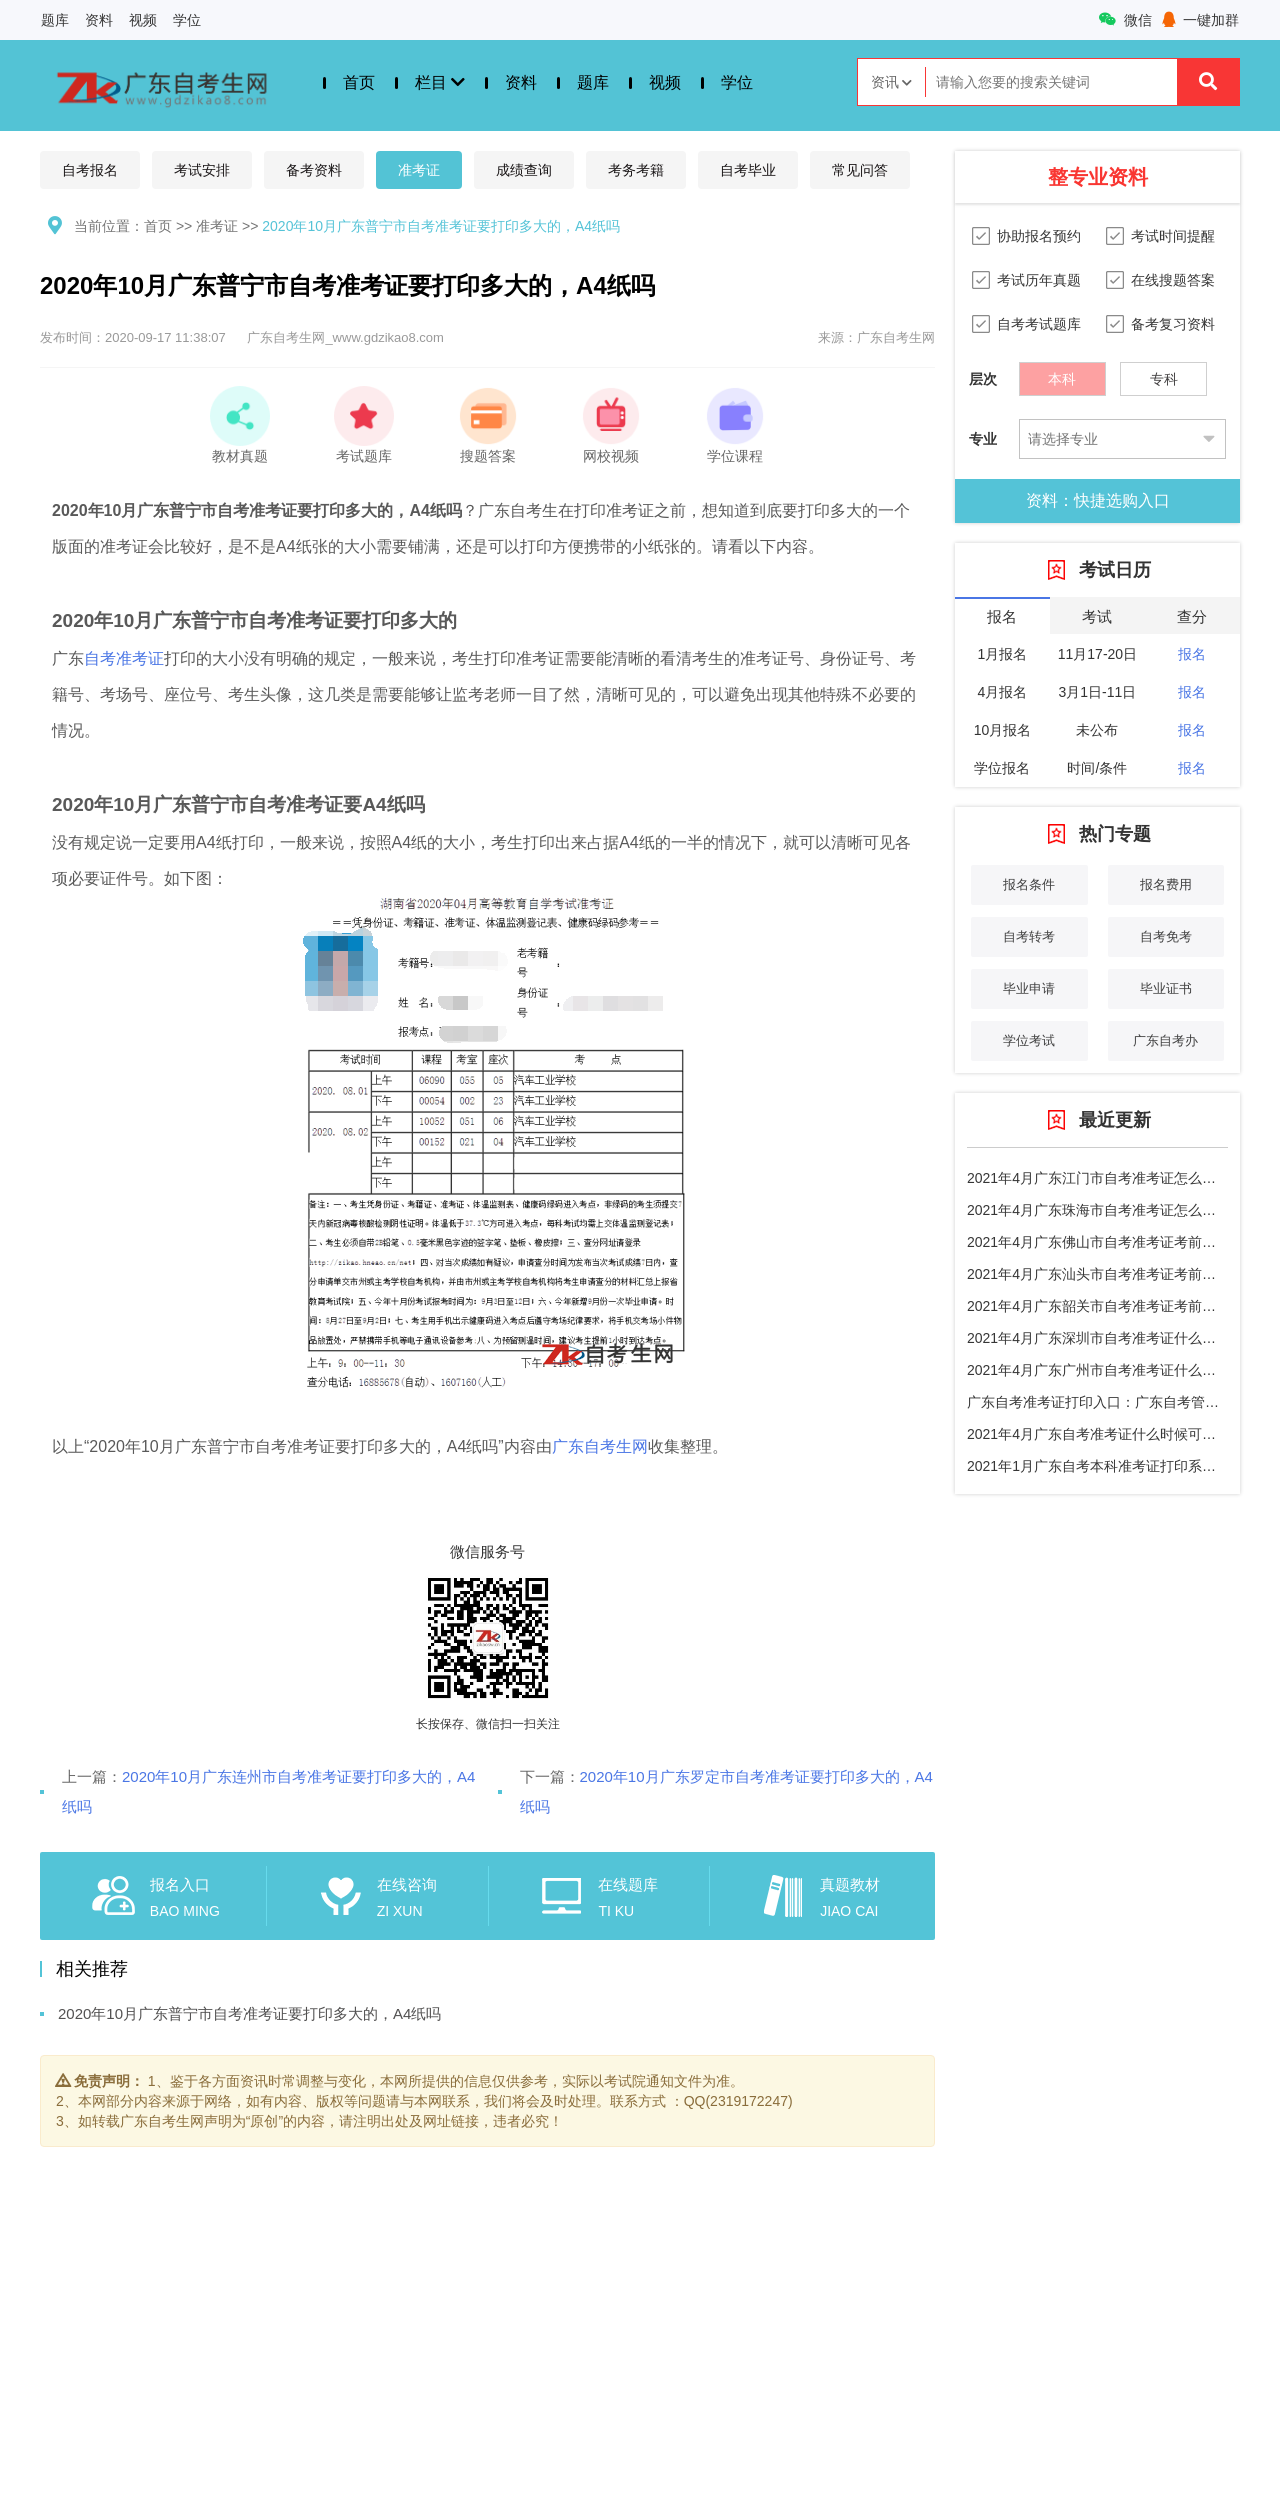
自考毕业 (748, 170)
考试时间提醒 (1173, 236)
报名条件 (1029, 884)
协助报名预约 (1039, 236)
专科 (1164, 374)
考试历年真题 (1039, 280)
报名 (1192, 654)
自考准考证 (124, 658)
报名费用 (1166, 884)
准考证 (419, 170)
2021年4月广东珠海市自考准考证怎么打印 (1098, 1210)
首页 (359, 82)
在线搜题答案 (1173, 280)
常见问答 (860, 170)
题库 (55, 20)
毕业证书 (1166, 988)
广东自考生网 (600, 1446)
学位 (187, 20)
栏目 (440, 82)
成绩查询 (524, 170)
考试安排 (202, 170)
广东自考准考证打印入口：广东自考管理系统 (1107, 1402)
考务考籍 (636, 170)
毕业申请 (1029, 988)
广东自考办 (1165, 1040)
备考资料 (314, 170)
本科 (1062, 374)
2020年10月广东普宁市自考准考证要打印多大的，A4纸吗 (441, 226)
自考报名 (90, 170)
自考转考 (1029, 936)
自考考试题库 (1039, 324)
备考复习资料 (1173, 324)
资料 (99, 20)
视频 (143, 20)
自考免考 (1166, 936)
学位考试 (1029, 1040)
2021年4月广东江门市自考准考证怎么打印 (1098, 1178)
